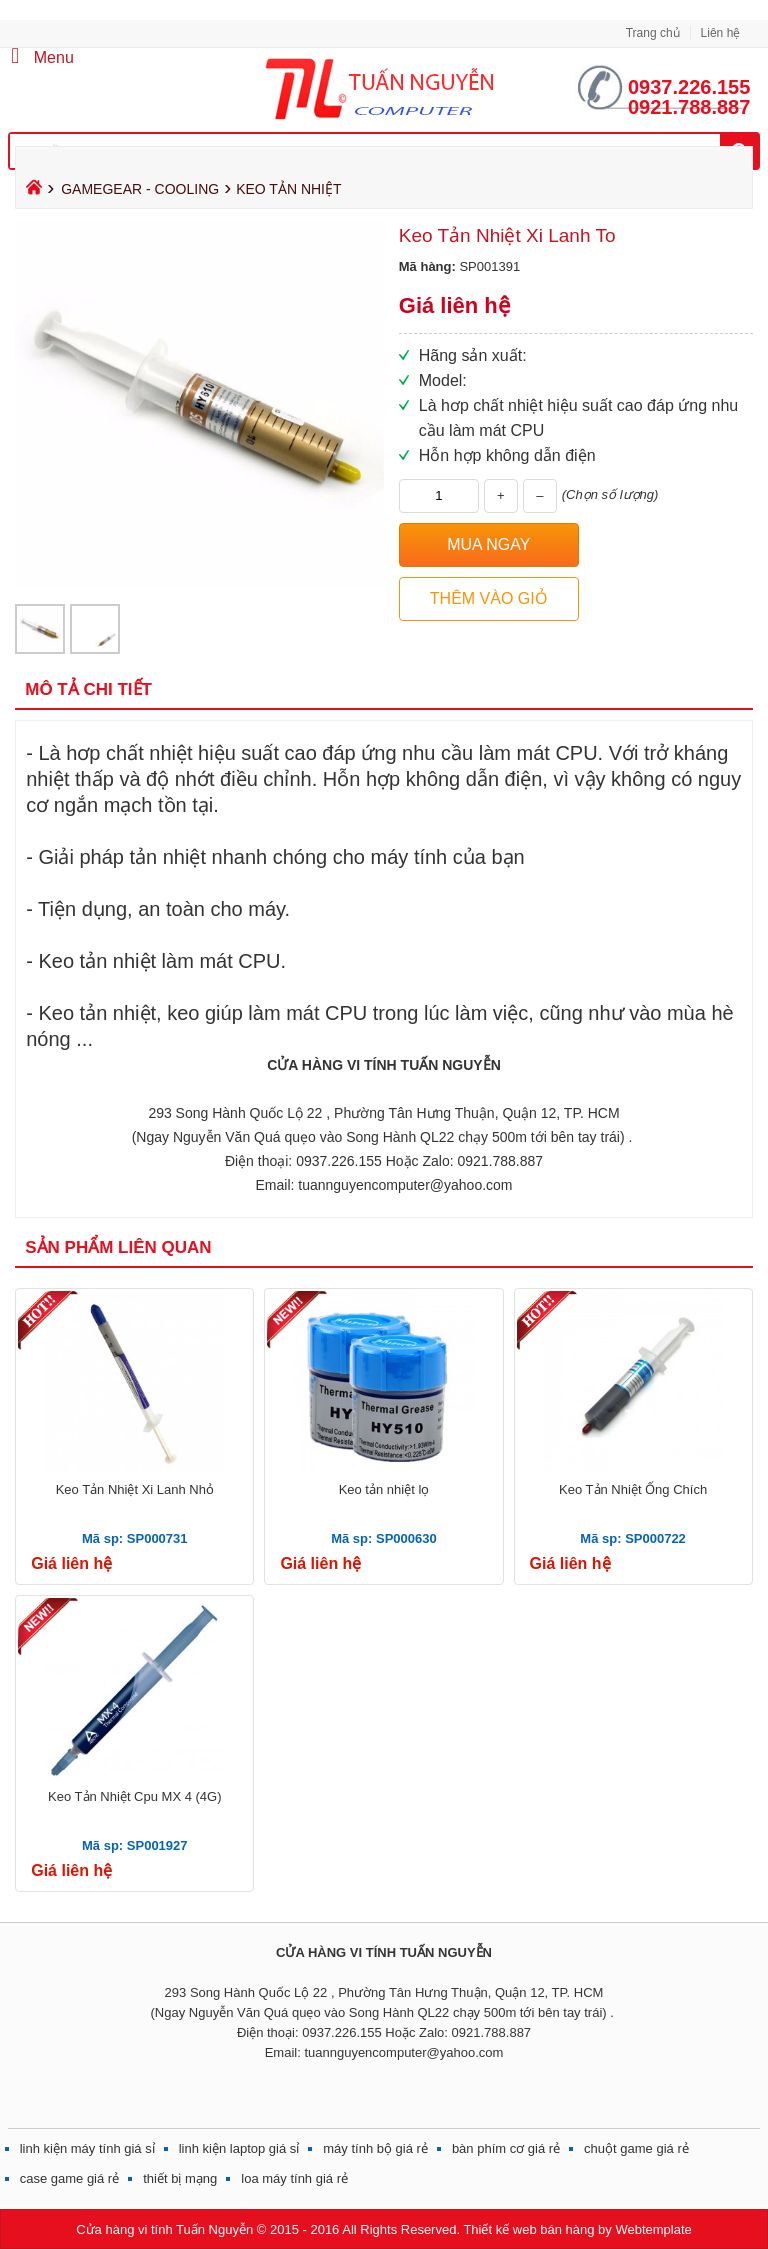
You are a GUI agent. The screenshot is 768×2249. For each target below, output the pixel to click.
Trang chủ (653, 33)
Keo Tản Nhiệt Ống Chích (633, 1489)
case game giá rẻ (70, 2178)
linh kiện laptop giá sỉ (239, 2148)
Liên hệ (721, 33)
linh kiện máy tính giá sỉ (87, 2148)
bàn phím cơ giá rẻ (506, 2148)
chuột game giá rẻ (636, 2148)
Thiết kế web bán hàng (528, 2229)
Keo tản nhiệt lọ (384, 1489)
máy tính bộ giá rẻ (375, 2148)
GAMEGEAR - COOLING (140, 189)
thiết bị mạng (180, 2178)
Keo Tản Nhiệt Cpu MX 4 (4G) (134, 1796)
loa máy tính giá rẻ (294, 2178)
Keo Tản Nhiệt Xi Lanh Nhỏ (135, 1489)
